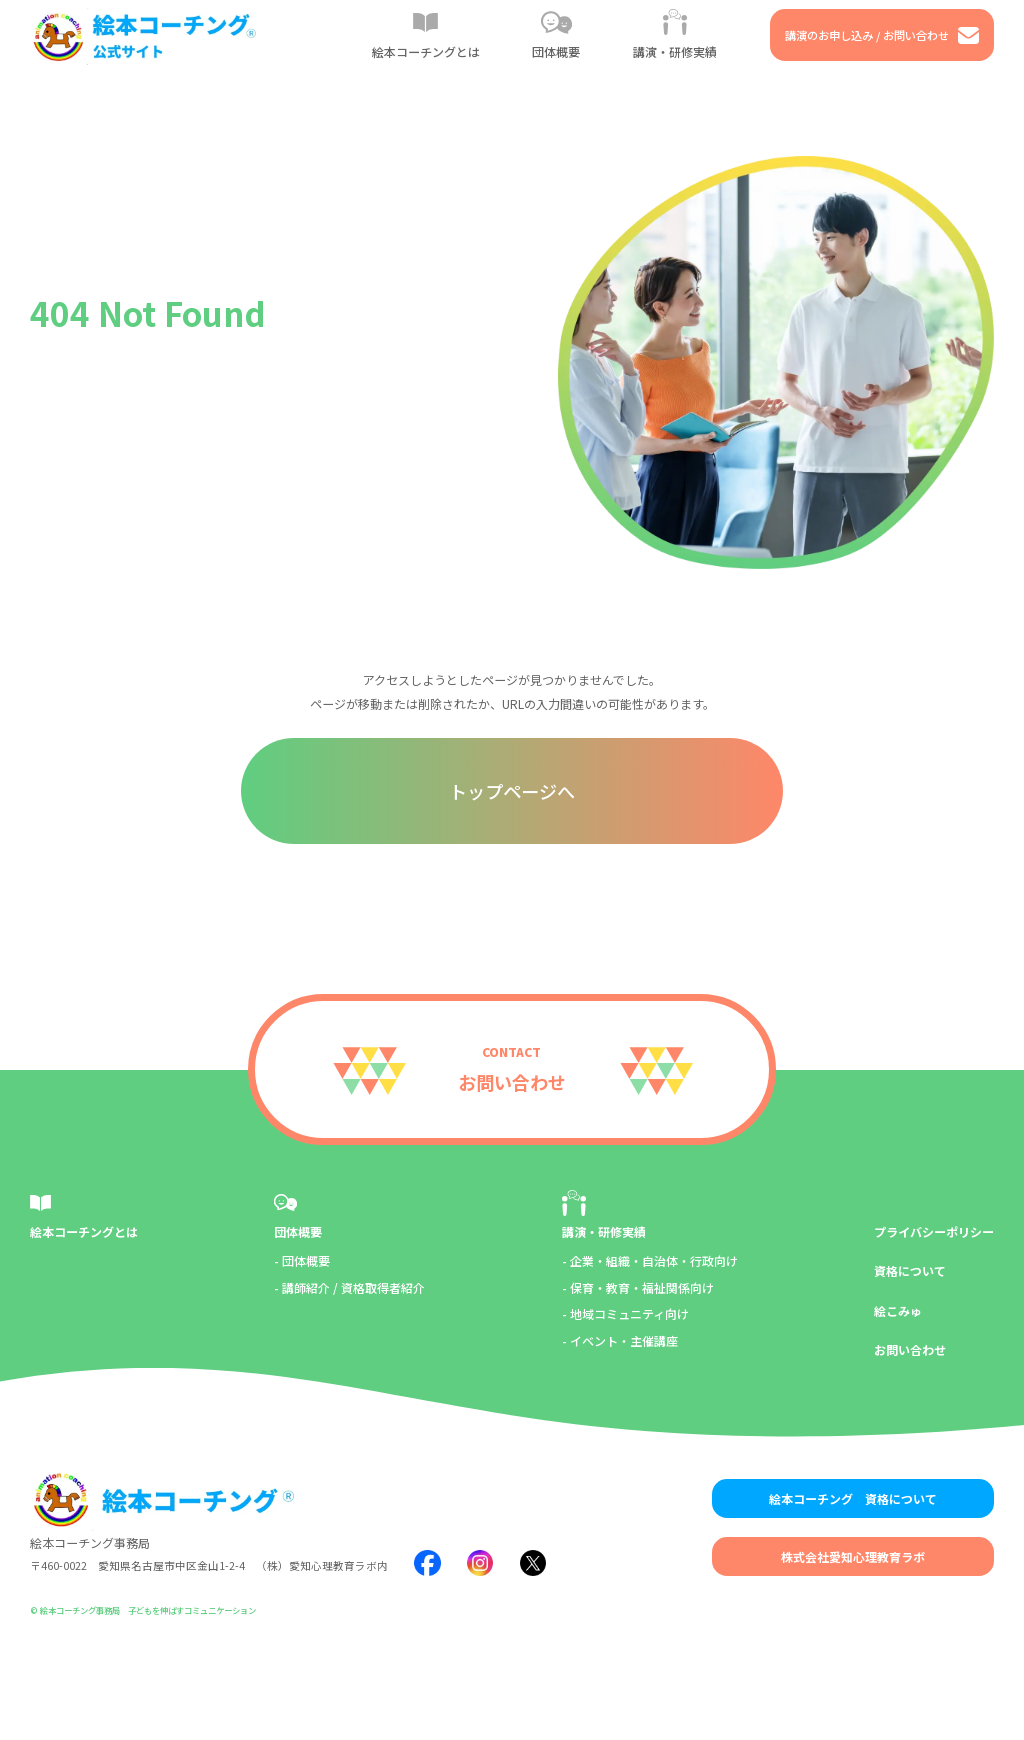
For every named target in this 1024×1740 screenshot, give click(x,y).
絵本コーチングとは (84, 1231)
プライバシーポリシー (934, 1231)
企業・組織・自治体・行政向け (654, 1260)
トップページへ (512, 791)
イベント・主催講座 (624, 1340)
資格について (910, 1270)
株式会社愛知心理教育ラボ (853, 1556)
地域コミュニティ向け (629, 1313)
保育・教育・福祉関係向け (642, 1287)
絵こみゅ (898, 1310)
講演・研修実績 (604, 1231)
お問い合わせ (910, 1349)
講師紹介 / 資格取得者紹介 (353, 1287)
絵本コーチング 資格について (853, 1498)
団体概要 (298, 1231)
